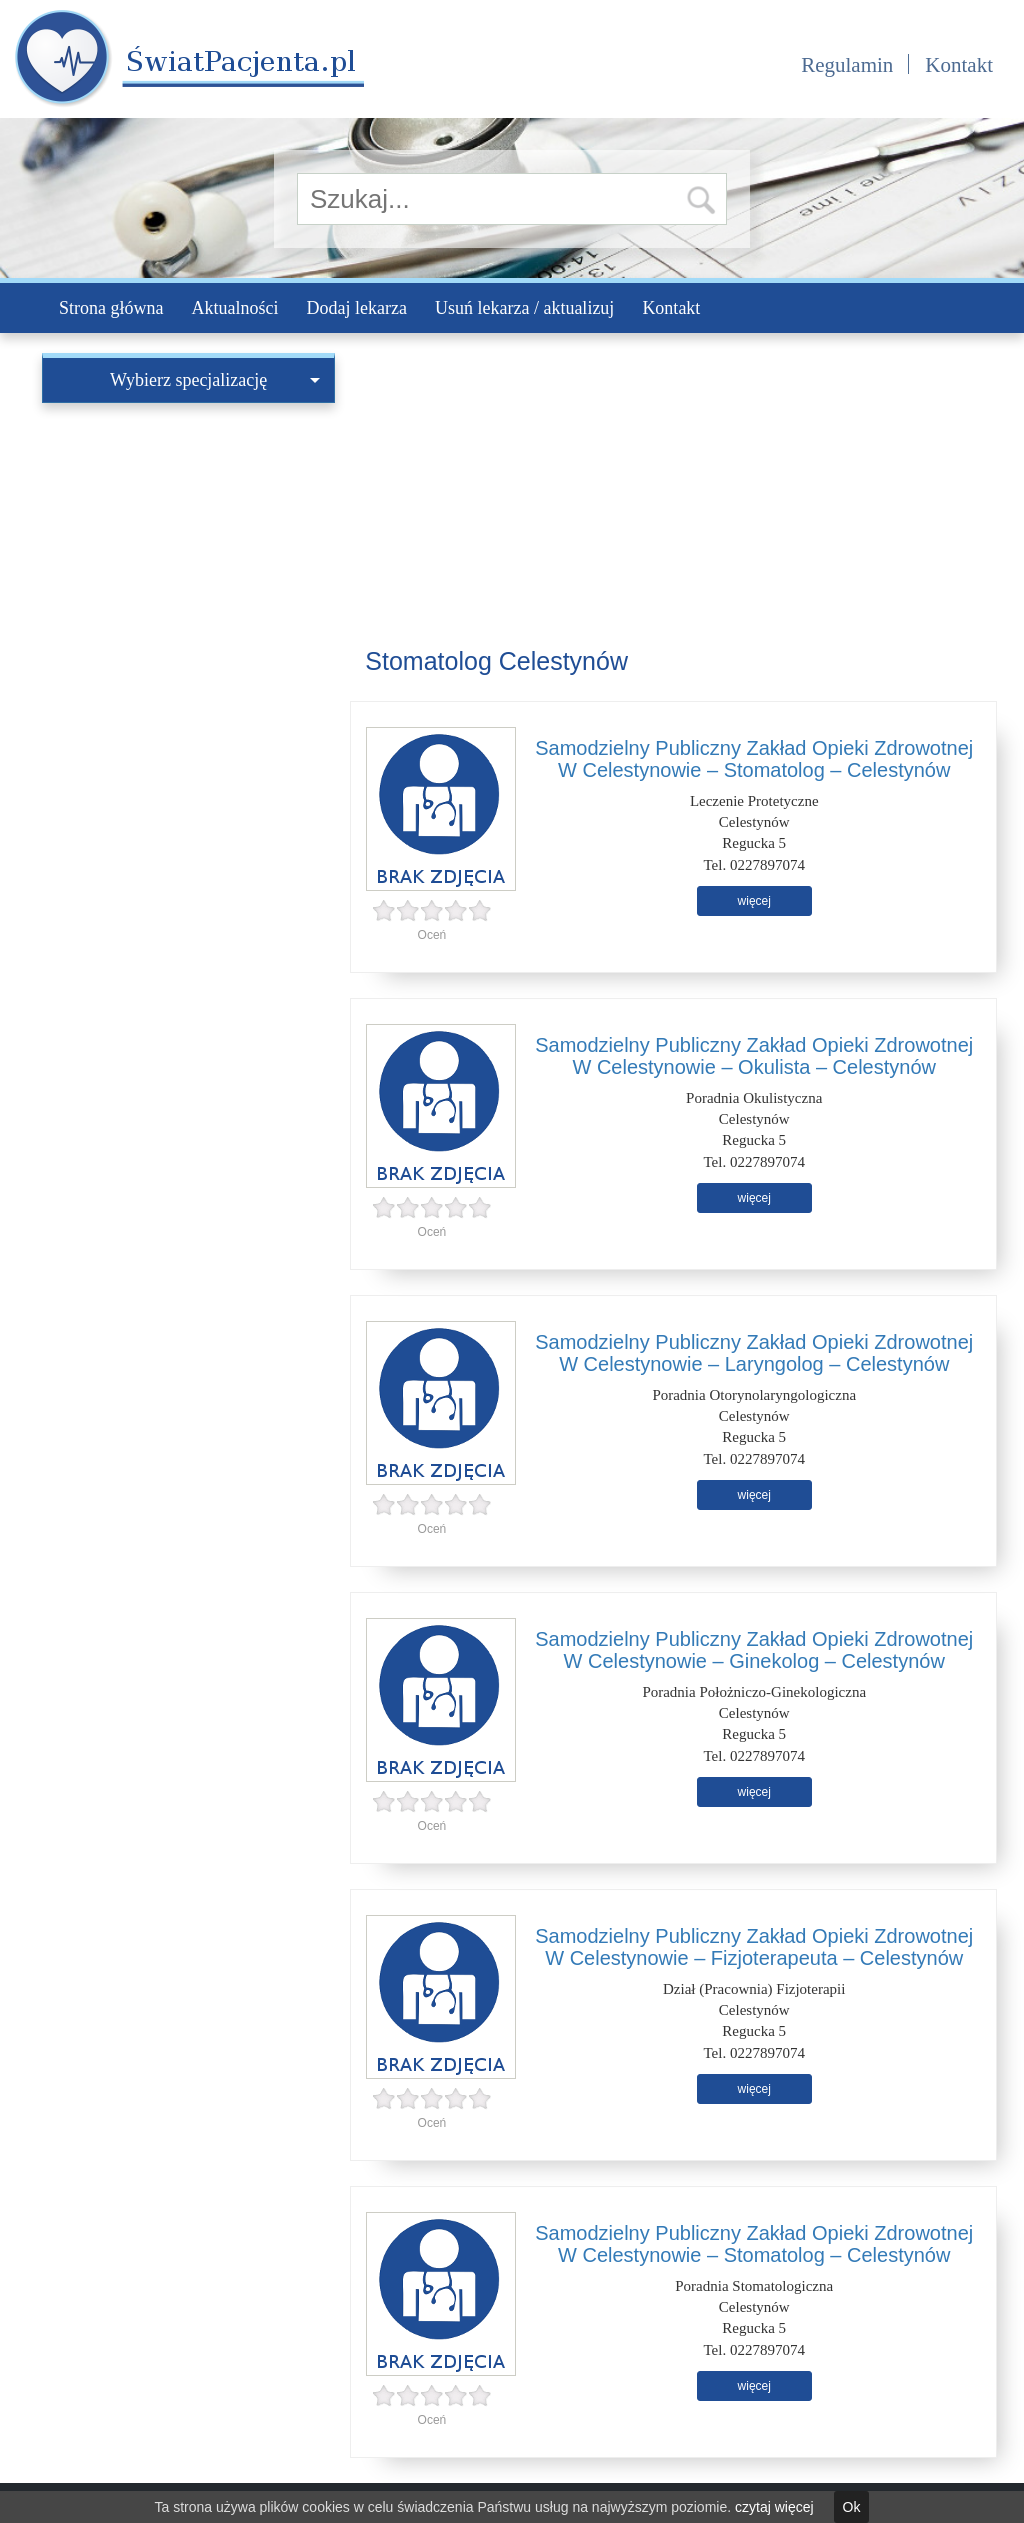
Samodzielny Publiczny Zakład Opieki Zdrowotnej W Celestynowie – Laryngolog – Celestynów (754, 1353)
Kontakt (959, 65)
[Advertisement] (188, 538)
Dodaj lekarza (356, 308)
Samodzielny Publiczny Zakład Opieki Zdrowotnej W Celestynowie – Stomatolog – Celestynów (754, 759)
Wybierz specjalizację (215, 380)
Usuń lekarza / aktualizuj (524, 308)
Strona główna (111, 308)
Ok (852, 2507)
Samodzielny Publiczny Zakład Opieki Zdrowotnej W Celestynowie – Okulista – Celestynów (754, 1056)
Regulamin (847, 65)
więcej (754, 901)
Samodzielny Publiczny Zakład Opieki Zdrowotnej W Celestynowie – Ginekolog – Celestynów (754, 1650)
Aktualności (234, 308)
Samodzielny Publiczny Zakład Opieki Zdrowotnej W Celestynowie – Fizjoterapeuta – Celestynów (754, 1947)
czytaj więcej (774, 2507)
